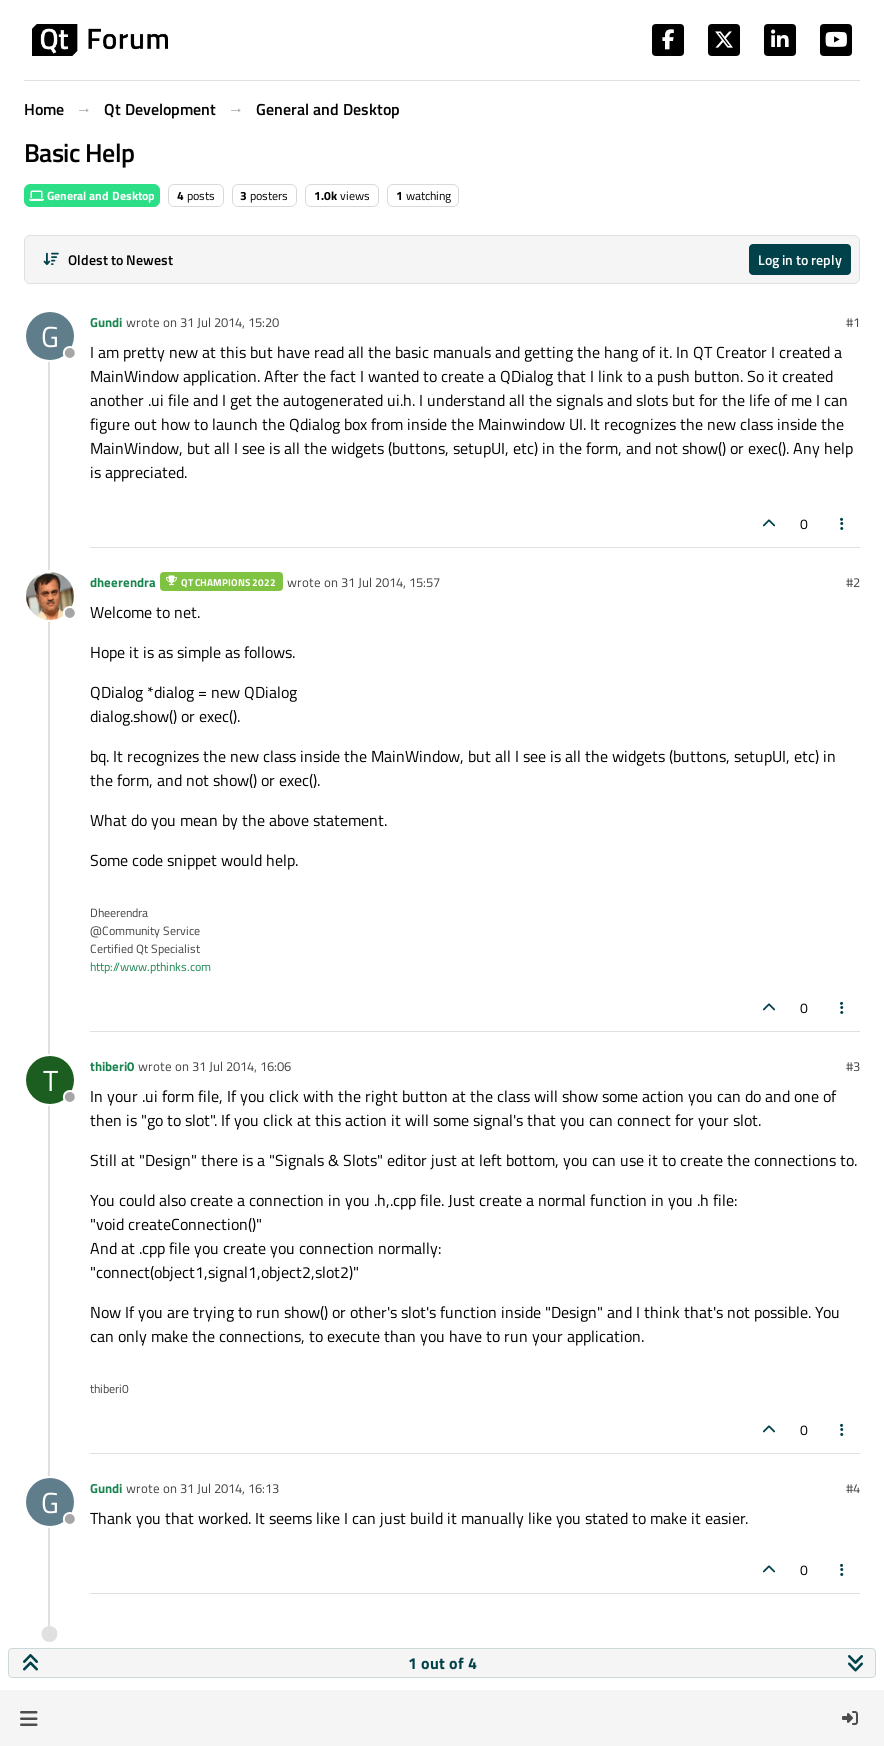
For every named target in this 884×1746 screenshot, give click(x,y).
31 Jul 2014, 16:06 (241, 1066)
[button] (28, 1718)
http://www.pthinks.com (150, 966)
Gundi (106, 322)
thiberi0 (112, 1066)
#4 (853, 1488)
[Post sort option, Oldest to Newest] (107, 259)
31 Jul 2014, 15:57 (390, 582)
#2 (853, 582)
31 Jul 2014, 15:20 (229, 322)
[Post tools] (843, 523)
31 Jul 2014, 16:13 (229, 1488)
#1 (853, 322)
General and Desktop (92, 195)
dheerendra (123, 582)
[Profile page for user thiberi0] (50, 1080)
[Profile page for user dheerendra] (50, 596)
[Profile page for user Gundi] (50, 336)
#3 (853, 1066)
